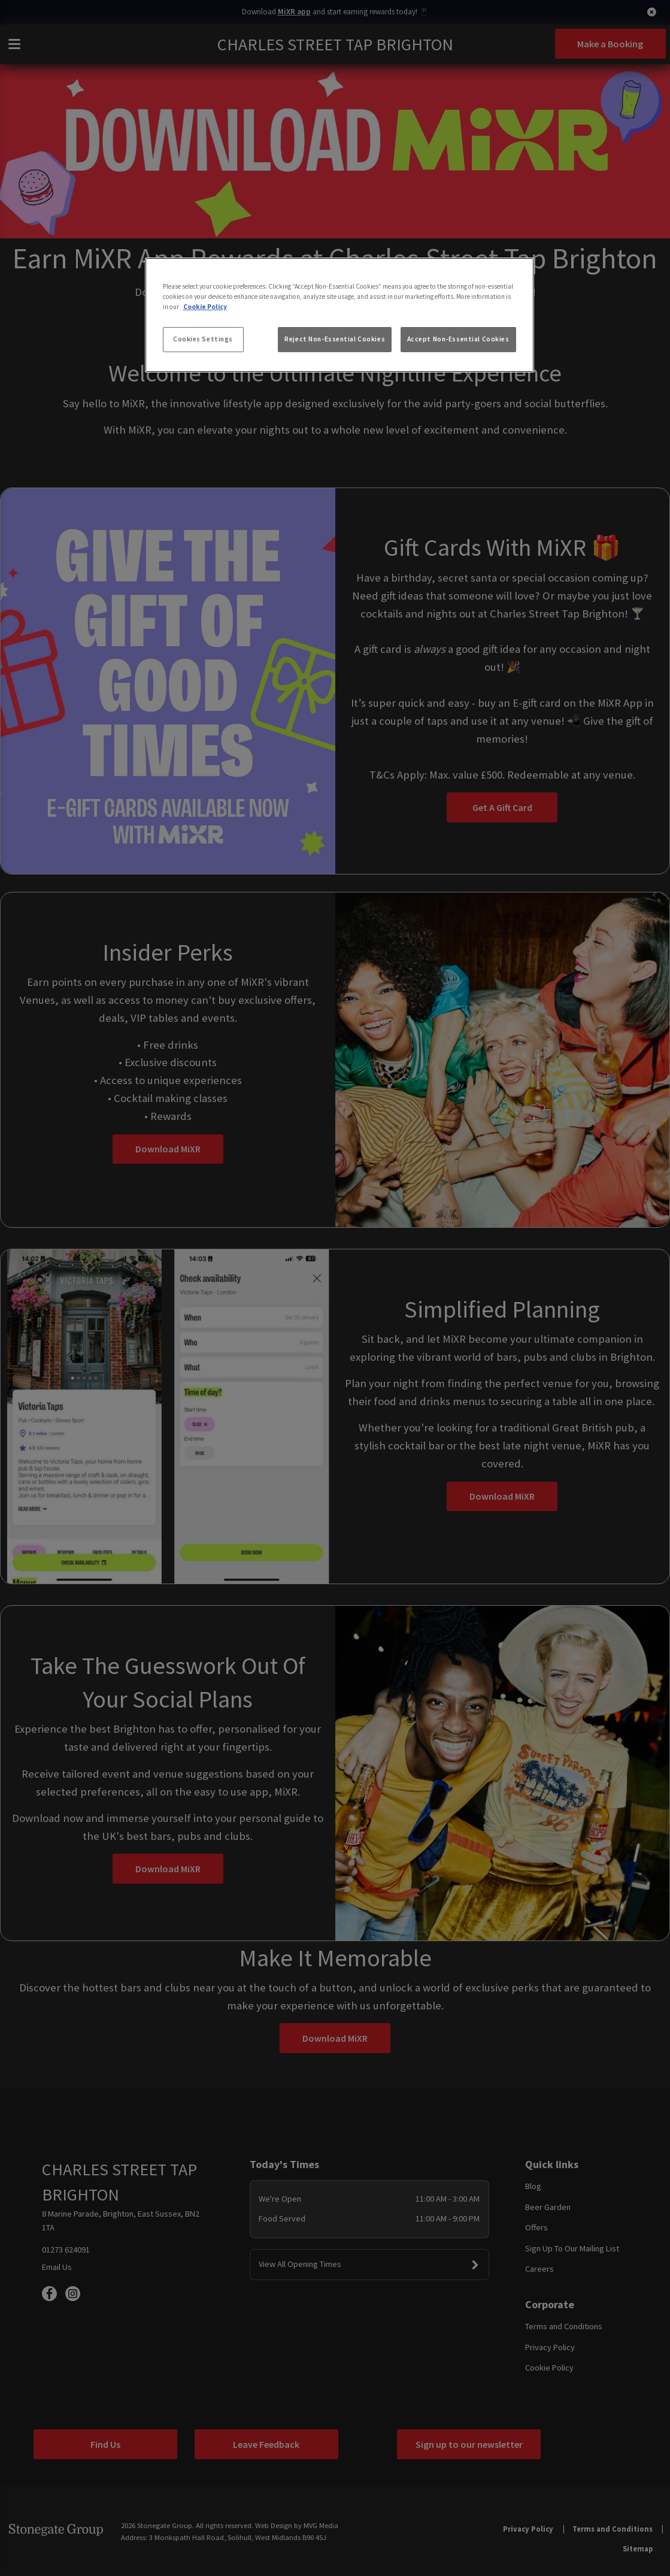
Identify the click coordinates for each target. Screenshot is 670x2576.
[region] (339, 315)
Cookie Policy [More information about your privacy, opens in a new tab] (205, 306)
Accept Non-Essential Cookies (458, 339)
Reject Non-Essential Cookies (334, 339)
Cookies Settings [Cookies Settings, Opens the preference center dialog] (203, 339)
